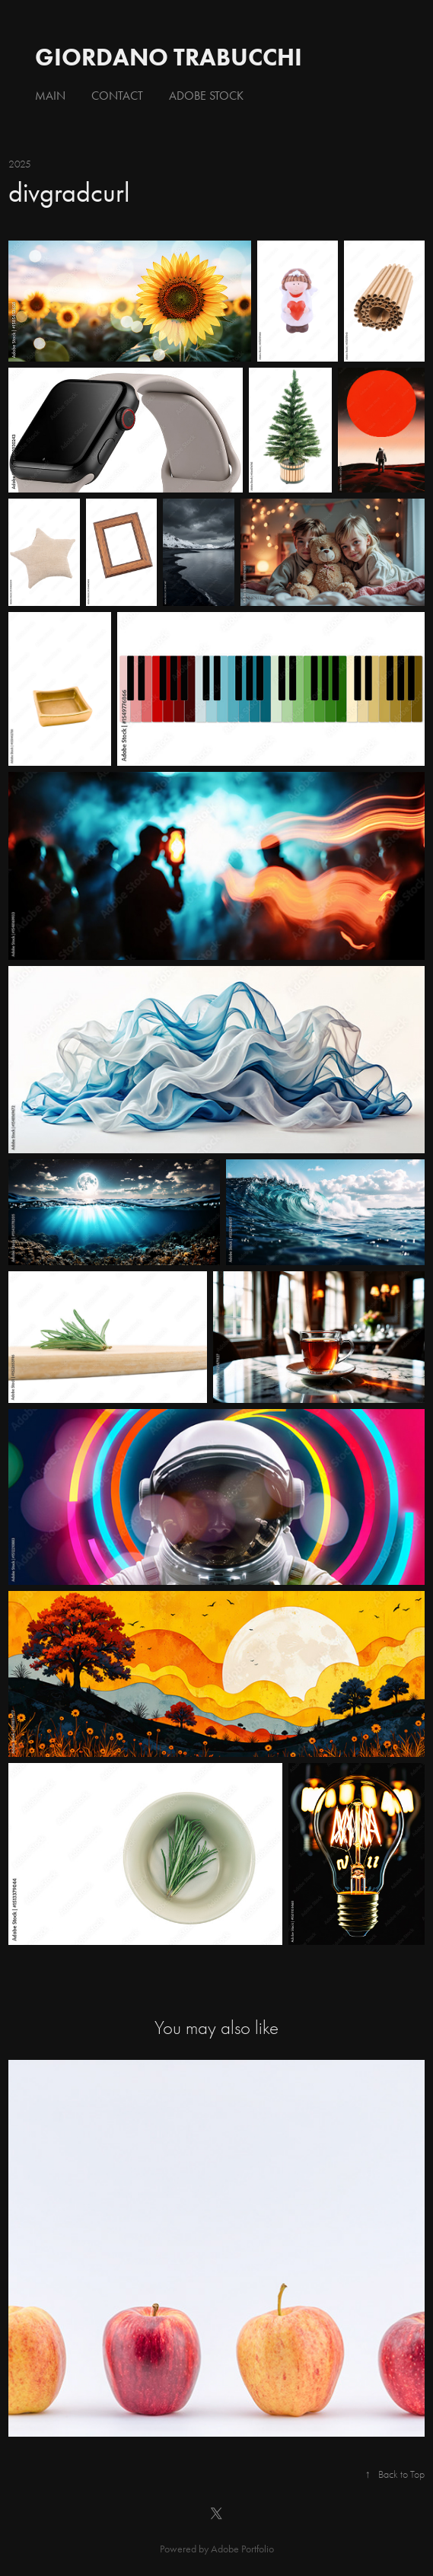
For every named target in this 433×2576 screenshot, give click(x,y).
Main (50, 95)
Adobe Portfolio (242, 2549)
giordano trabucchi (168, 57)
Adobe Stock (206, 95)
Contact (117, 95)
